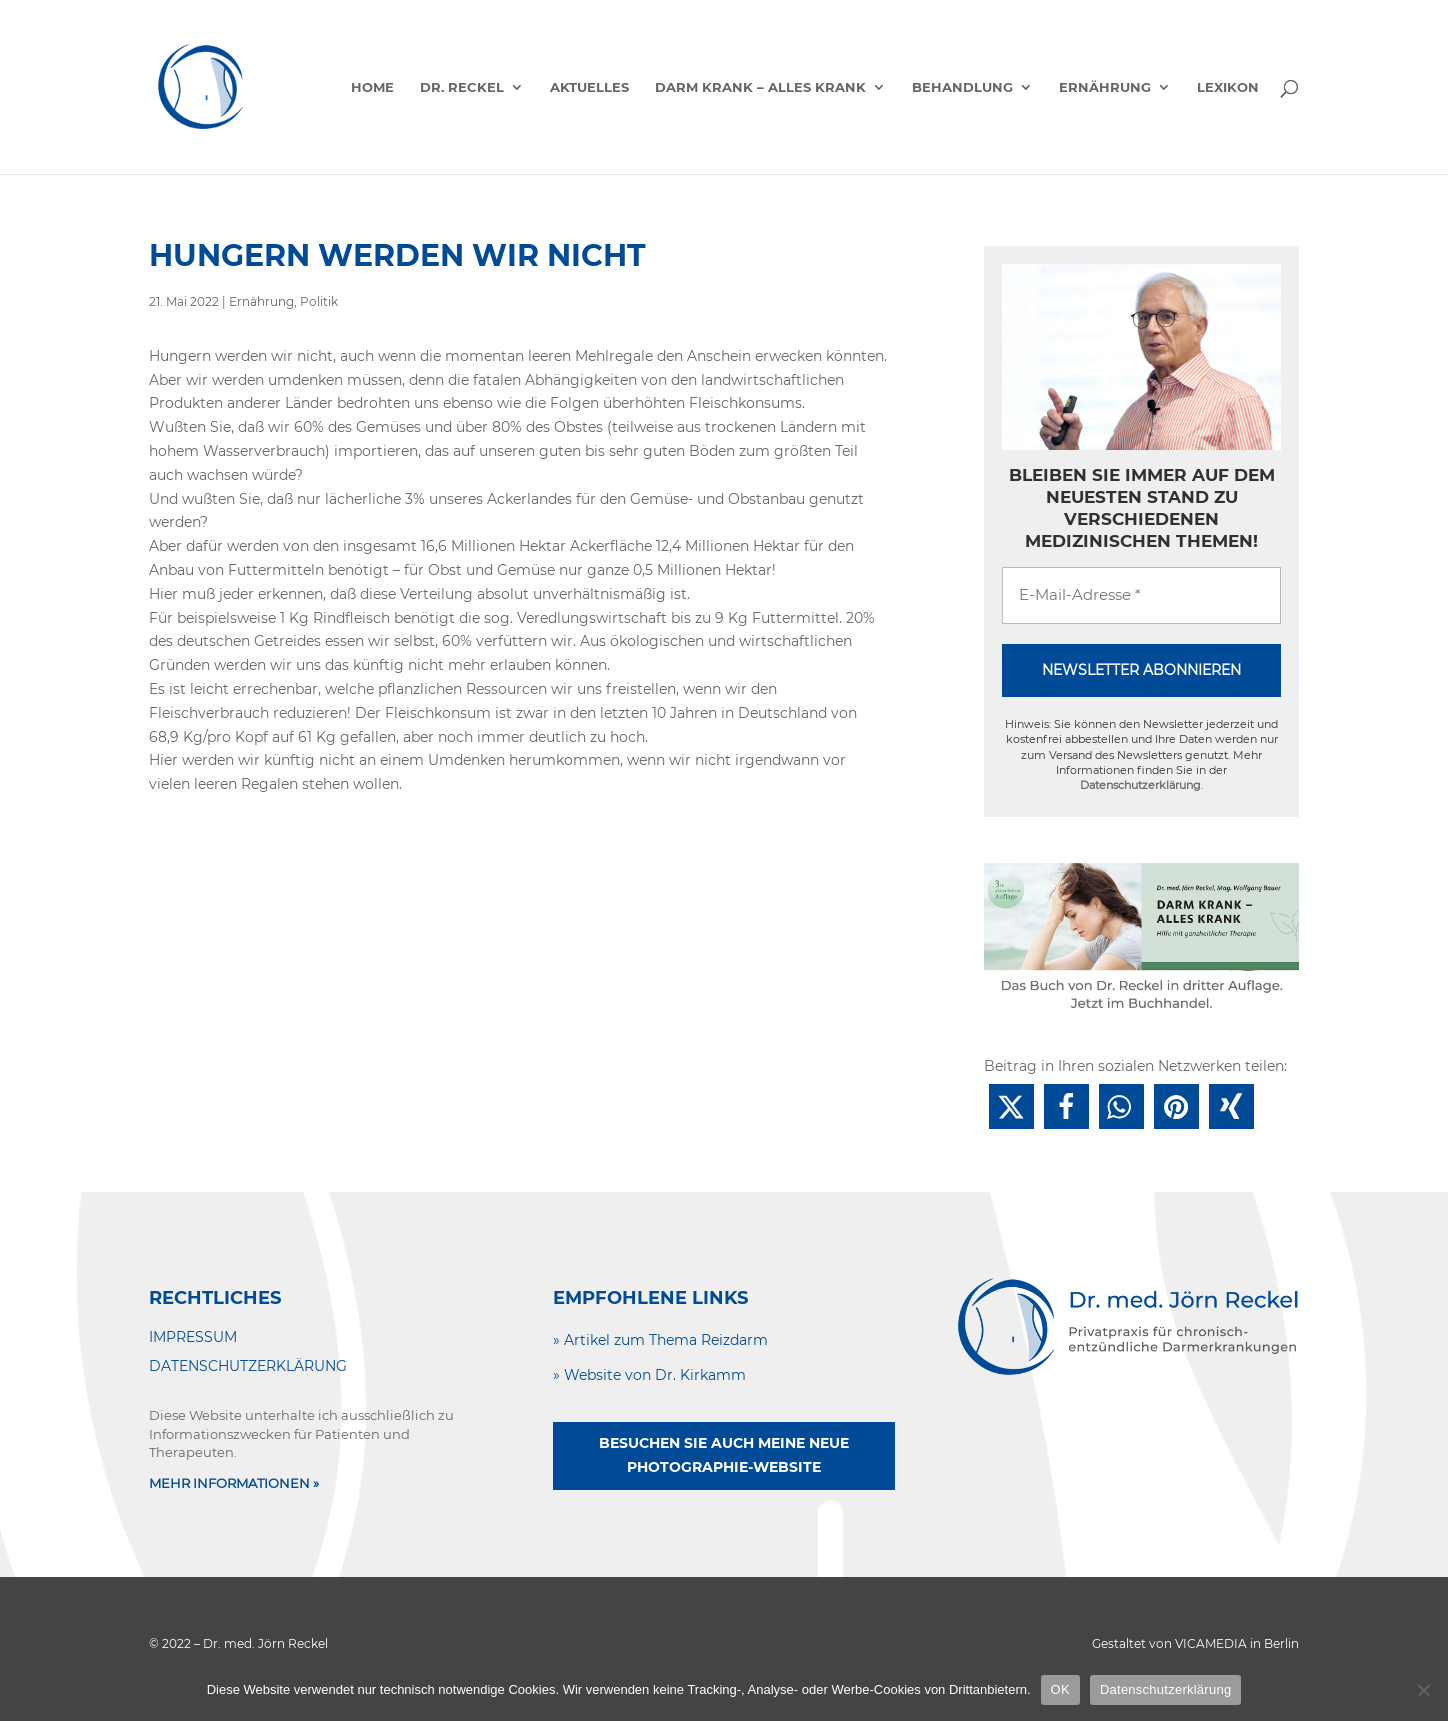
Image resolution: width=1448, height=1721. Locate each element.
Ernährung (1105, 87)
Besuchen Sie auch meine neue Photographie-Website (724, 1455)
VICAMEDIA (1211, 1643)
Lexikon (1228, 87)
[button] (1011, 1106)
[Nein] (1423, 1690)
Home (372, 87)
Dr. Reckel (462, 87)
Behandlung (962, 87)
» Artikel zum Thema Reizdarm (660, 1340)
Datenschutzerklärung (1140, 785)
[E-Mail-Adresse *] (1141, 595)
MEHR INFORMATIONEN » (234, 1483)
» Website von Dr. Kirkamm (649, 1375)
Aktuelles (589, 87)
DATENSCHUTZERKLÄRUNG (248, 1366)
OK (1060, 1689)
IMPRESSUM (193, 1337)
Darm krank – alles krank (760, 87)
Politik (319, 301)
